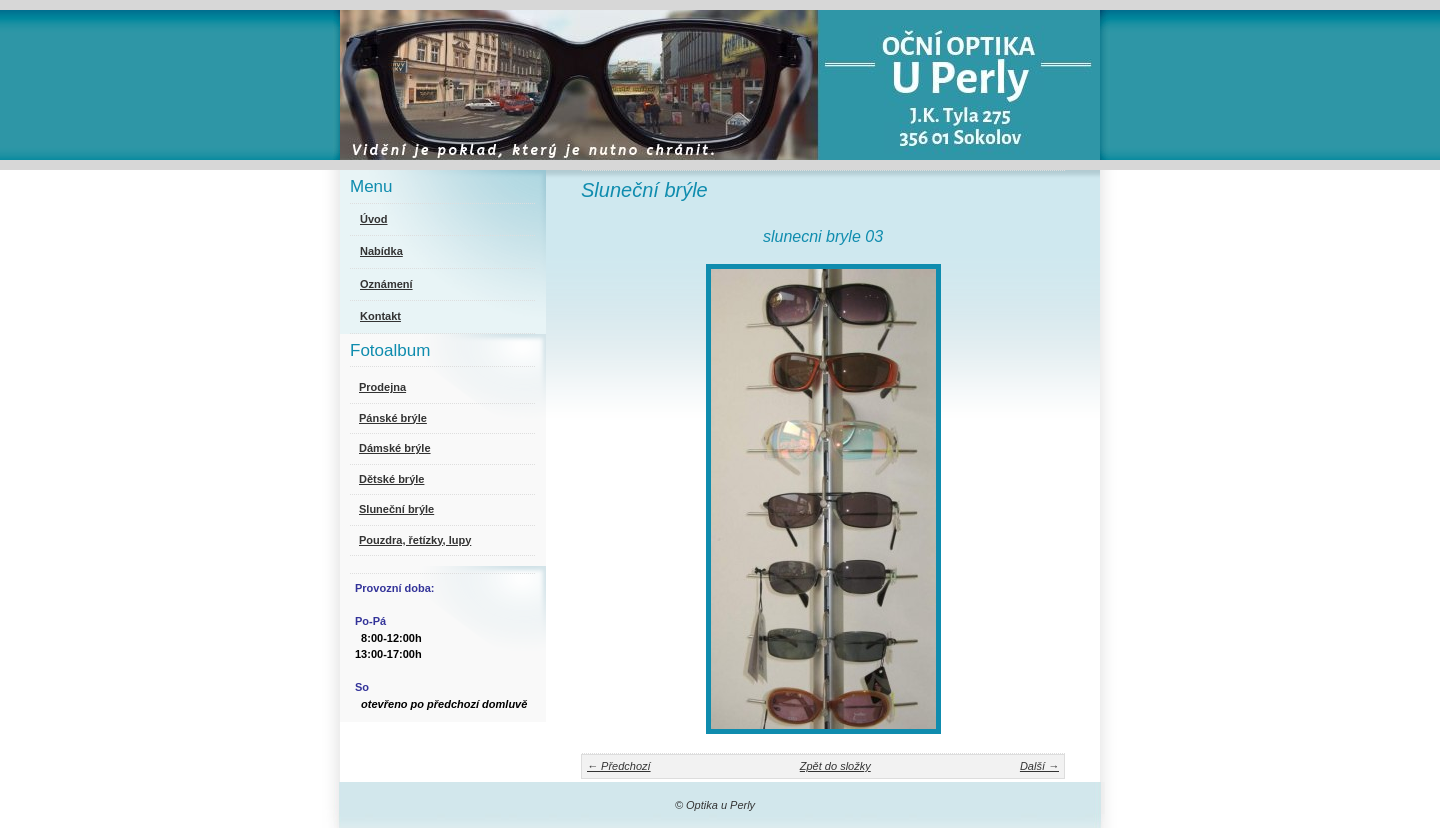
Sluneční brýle (396, 509)
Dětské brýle (391, 479)
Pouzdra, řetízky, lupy (415, 540)
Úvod (374, 219)
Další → (1039, 766)
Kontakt (380, 316)
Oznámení (386, 284)
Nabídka (381, 251)
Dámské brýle (395, 448)
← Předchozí (619, 766)
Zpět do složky (835, 766)
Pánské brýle (393, 418)
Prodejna (382, 387)
